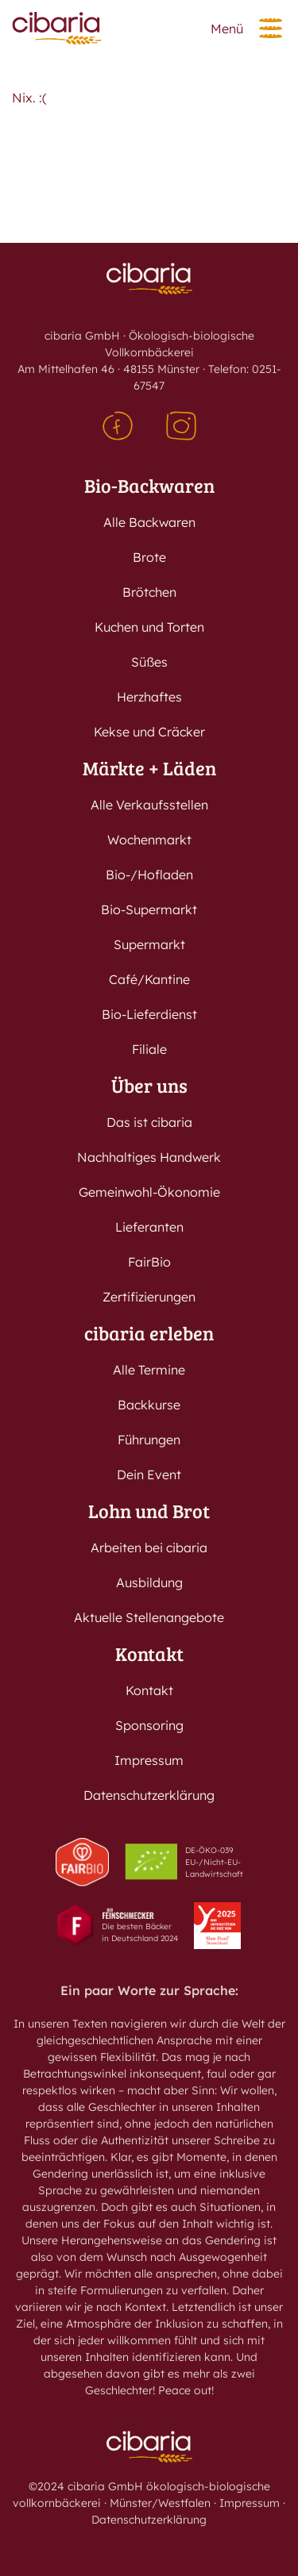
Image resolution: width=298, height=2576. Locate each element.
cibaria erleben (149, 1333)
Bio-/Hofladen (149, 874)
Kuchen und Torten (149, 627)
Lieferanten (149, 1227)
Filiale (149, 1049)
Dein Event (149, 1474)
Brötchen (149, 592)
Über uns (149, 1085)
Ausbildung (149, 1582)
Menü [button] (227, 29)
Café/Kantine (149, 979)
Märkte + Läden (149, 768)
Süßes (149, 662)
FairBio (149, 1262)
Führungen (149, 1440)
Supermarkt (149, 944)
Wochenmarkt (149, 840)
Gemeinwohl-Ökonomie (149, 1192)
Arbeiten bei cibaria (149, 1547)
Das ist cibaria (149, 1122)
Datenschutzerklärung (149, 1795)
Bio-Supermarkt (149, 909)
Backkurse (149, 1405)
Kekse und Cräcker (149, 732)
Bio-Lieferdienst (149, 1014)
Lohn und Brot (149, 1511)
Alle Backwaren (149, 522)
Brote (149, 557)
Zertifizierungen (149, 1297)
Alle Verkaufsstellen (149, 805)
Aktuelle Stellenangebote (149, 1617)
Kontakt (149, 1653)
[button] (270, 28)
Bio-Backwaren (149, 485)
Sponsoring (149, 1725)
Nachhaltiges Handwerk (149, 1157)
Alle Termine (149, 1370)
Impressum (149, 1760)
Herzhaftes (149, 697)
